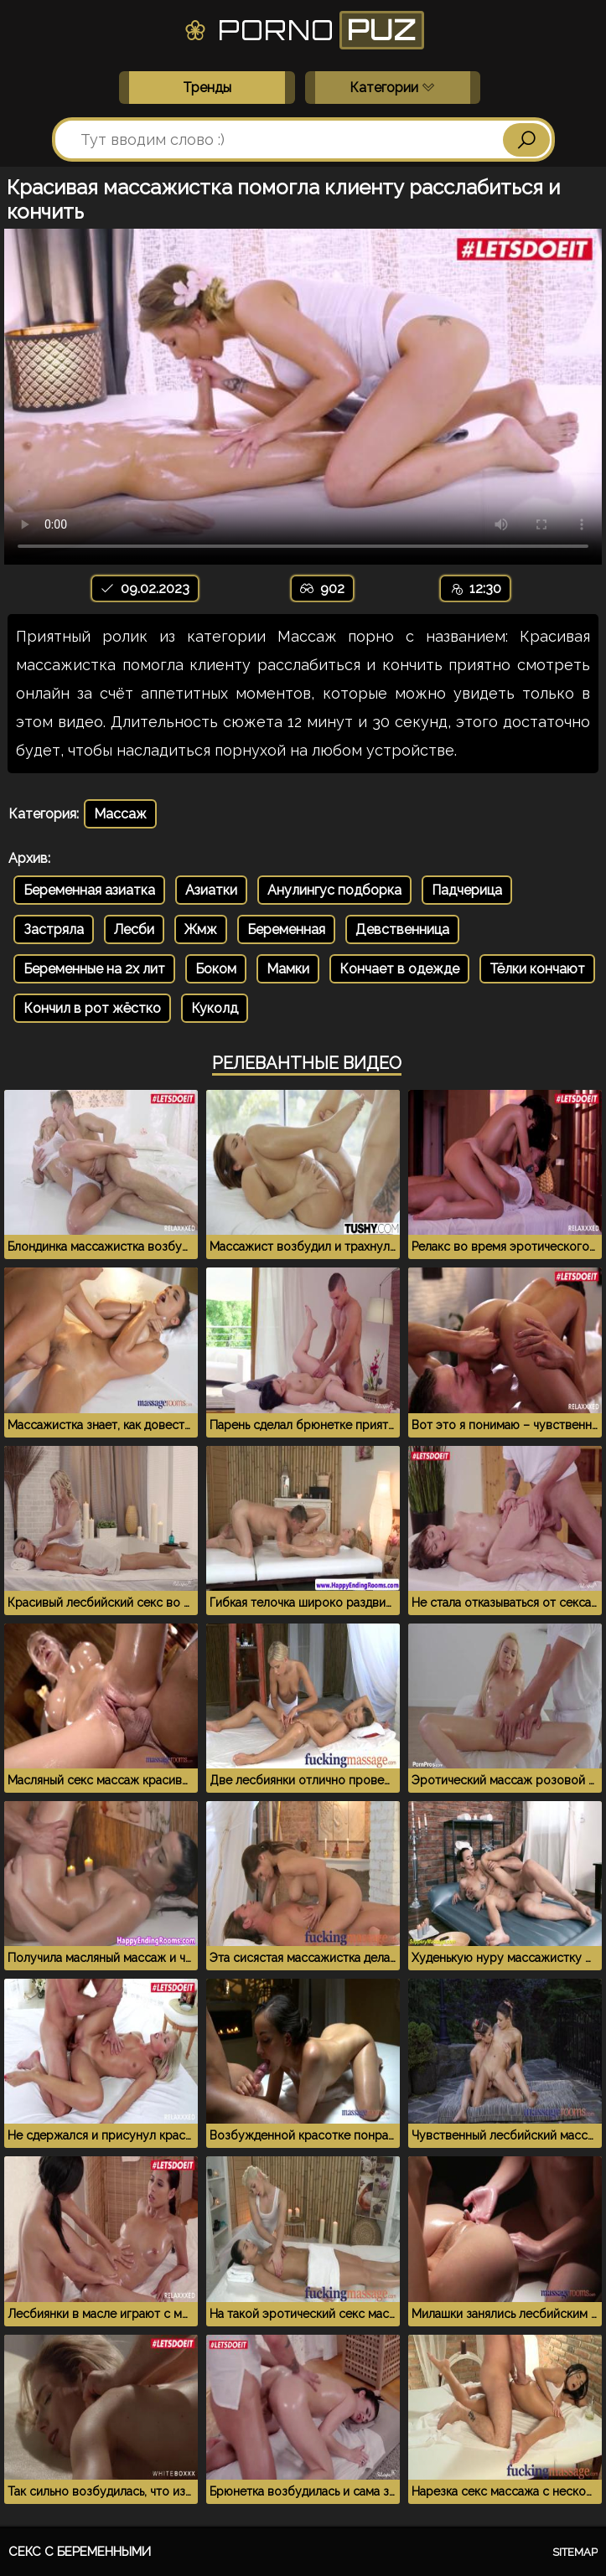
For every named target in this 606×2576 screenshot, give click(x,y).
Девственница (402, 929)
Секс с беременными (79, 2551)
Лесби (134, 929)
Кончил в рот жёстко (92, 1008)
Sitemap (575, 2552)
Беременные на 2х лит (94, 969)
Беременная (286, 929)
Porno (303, 30)
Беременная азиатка (89, 890)
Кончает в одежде (399, 969)
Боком (215, 969)
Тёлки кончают (537, 969)
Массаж (120, 814)
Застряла (53, 929)
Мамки (288, 969)
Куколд (214, 1008)
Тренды (207, 88)
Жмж (200, 929)
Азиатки (211, 890)
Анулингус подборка (334, 890)
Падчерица (467, 890)
